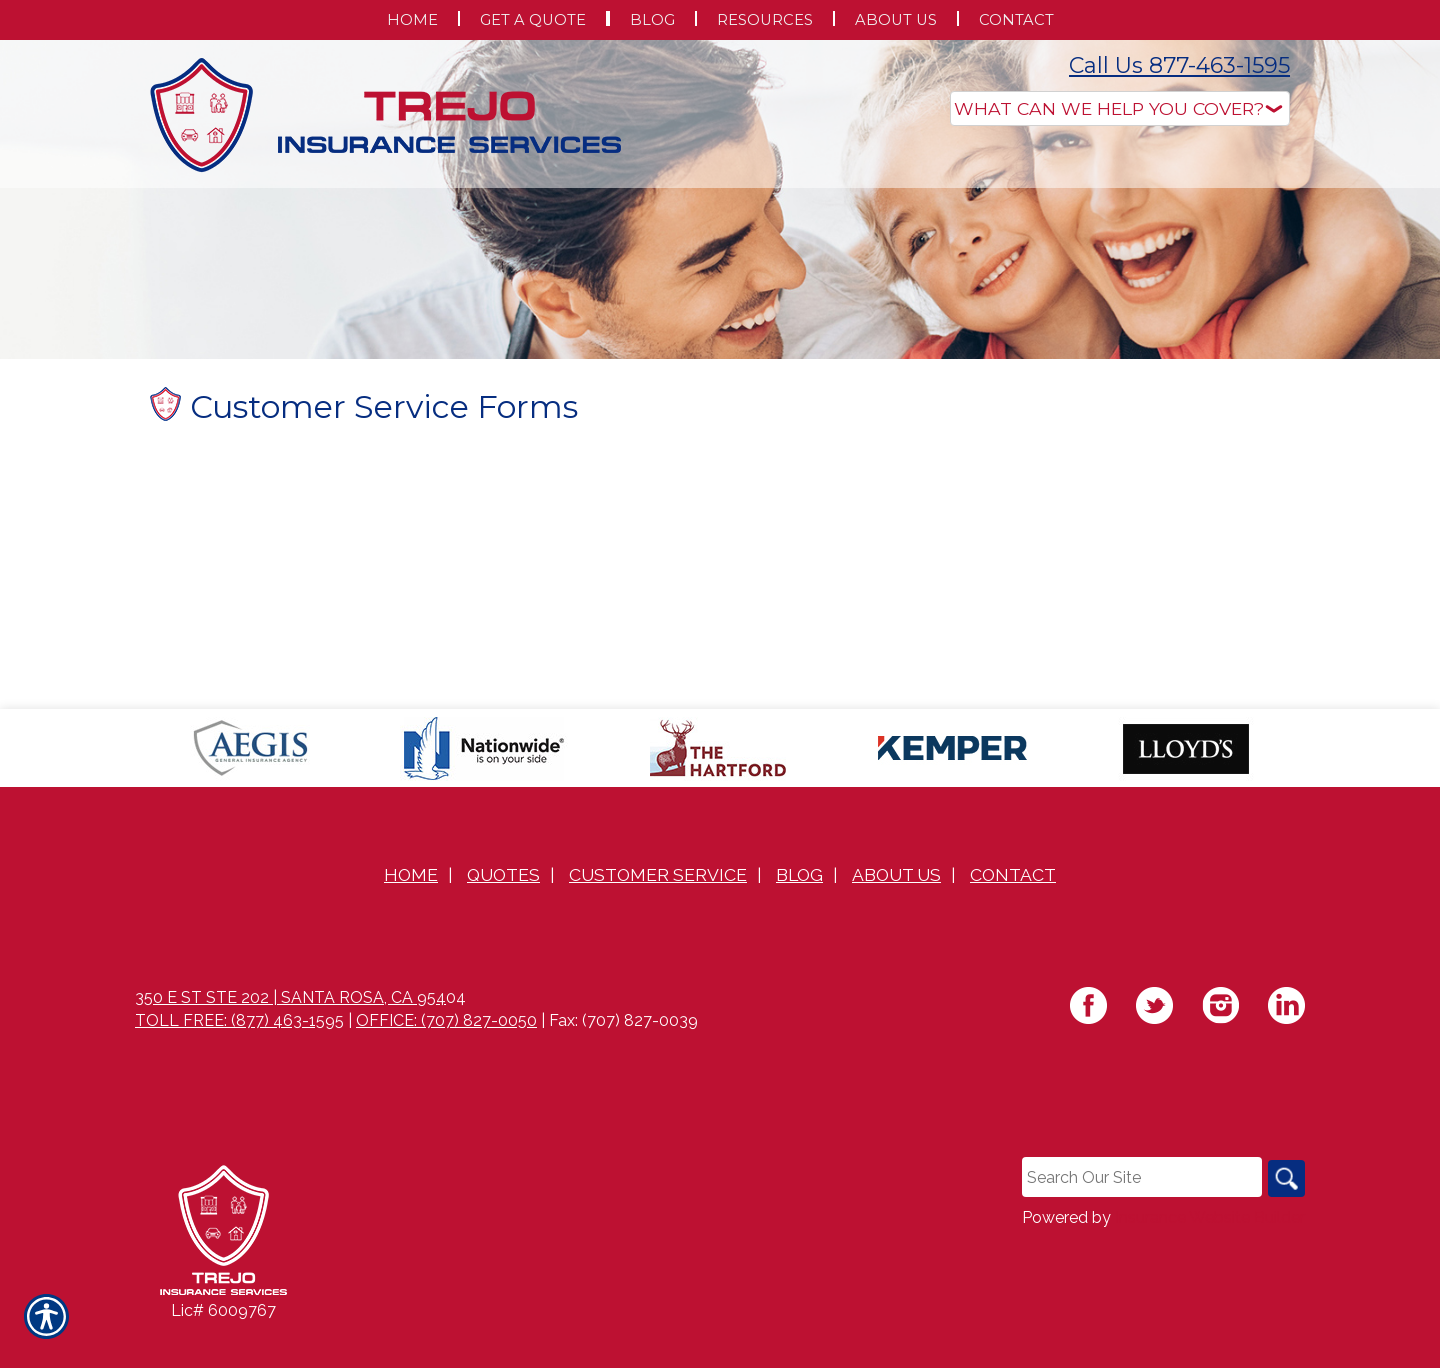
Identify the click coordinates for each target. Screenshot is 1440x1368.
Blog (799, 915)
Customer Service (658, 915)
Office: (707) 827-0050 (446, 1061)
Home (411, 915)
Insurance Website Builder (1210, 1260)
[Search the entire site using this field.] (1139, 1219)
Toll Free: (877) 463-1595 (239, 1061)
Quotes (503, 915)
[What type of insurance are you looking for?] (1120, 108)
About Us (896, 915)
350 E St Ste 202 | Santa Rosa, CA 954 (290, 1038)
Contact (1013, 915)
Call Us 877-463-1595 (1179, 65)
